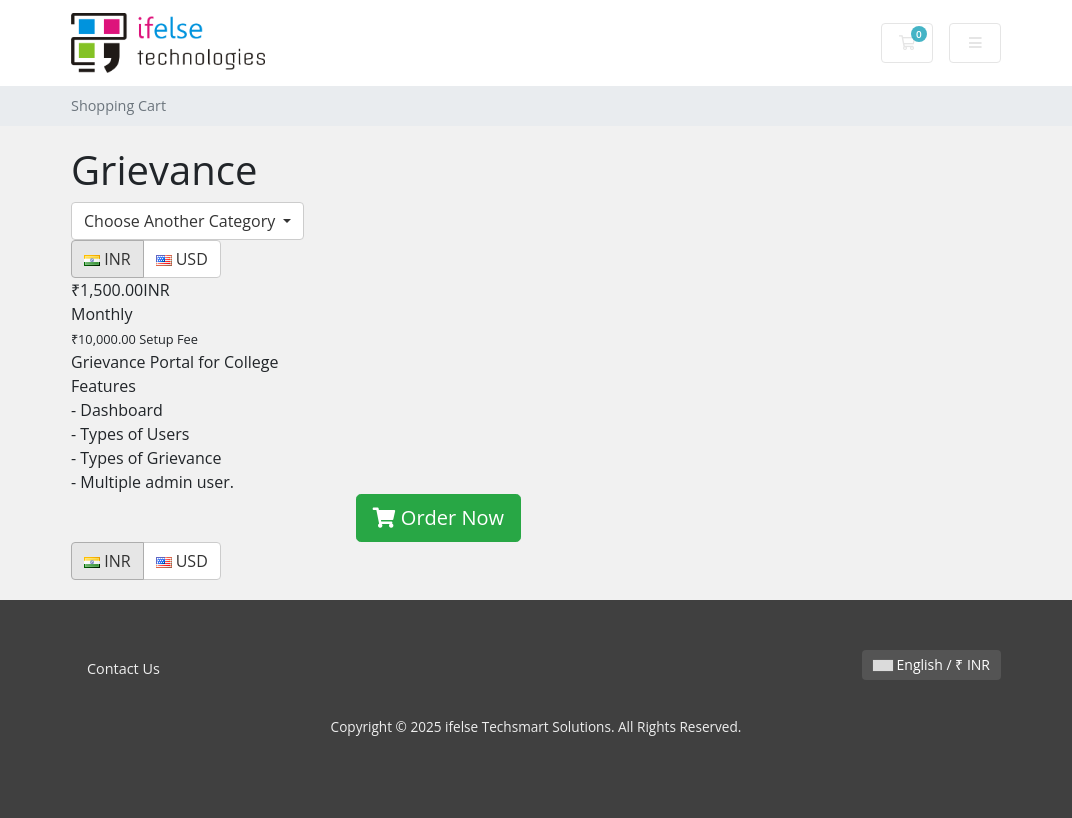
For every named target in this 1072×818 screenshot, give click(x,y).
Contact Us (123, 668)
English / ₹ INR (931, 664)
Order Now (438, 517)
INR (107, 259)
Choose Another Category (181, 221)
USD (182, 259)
